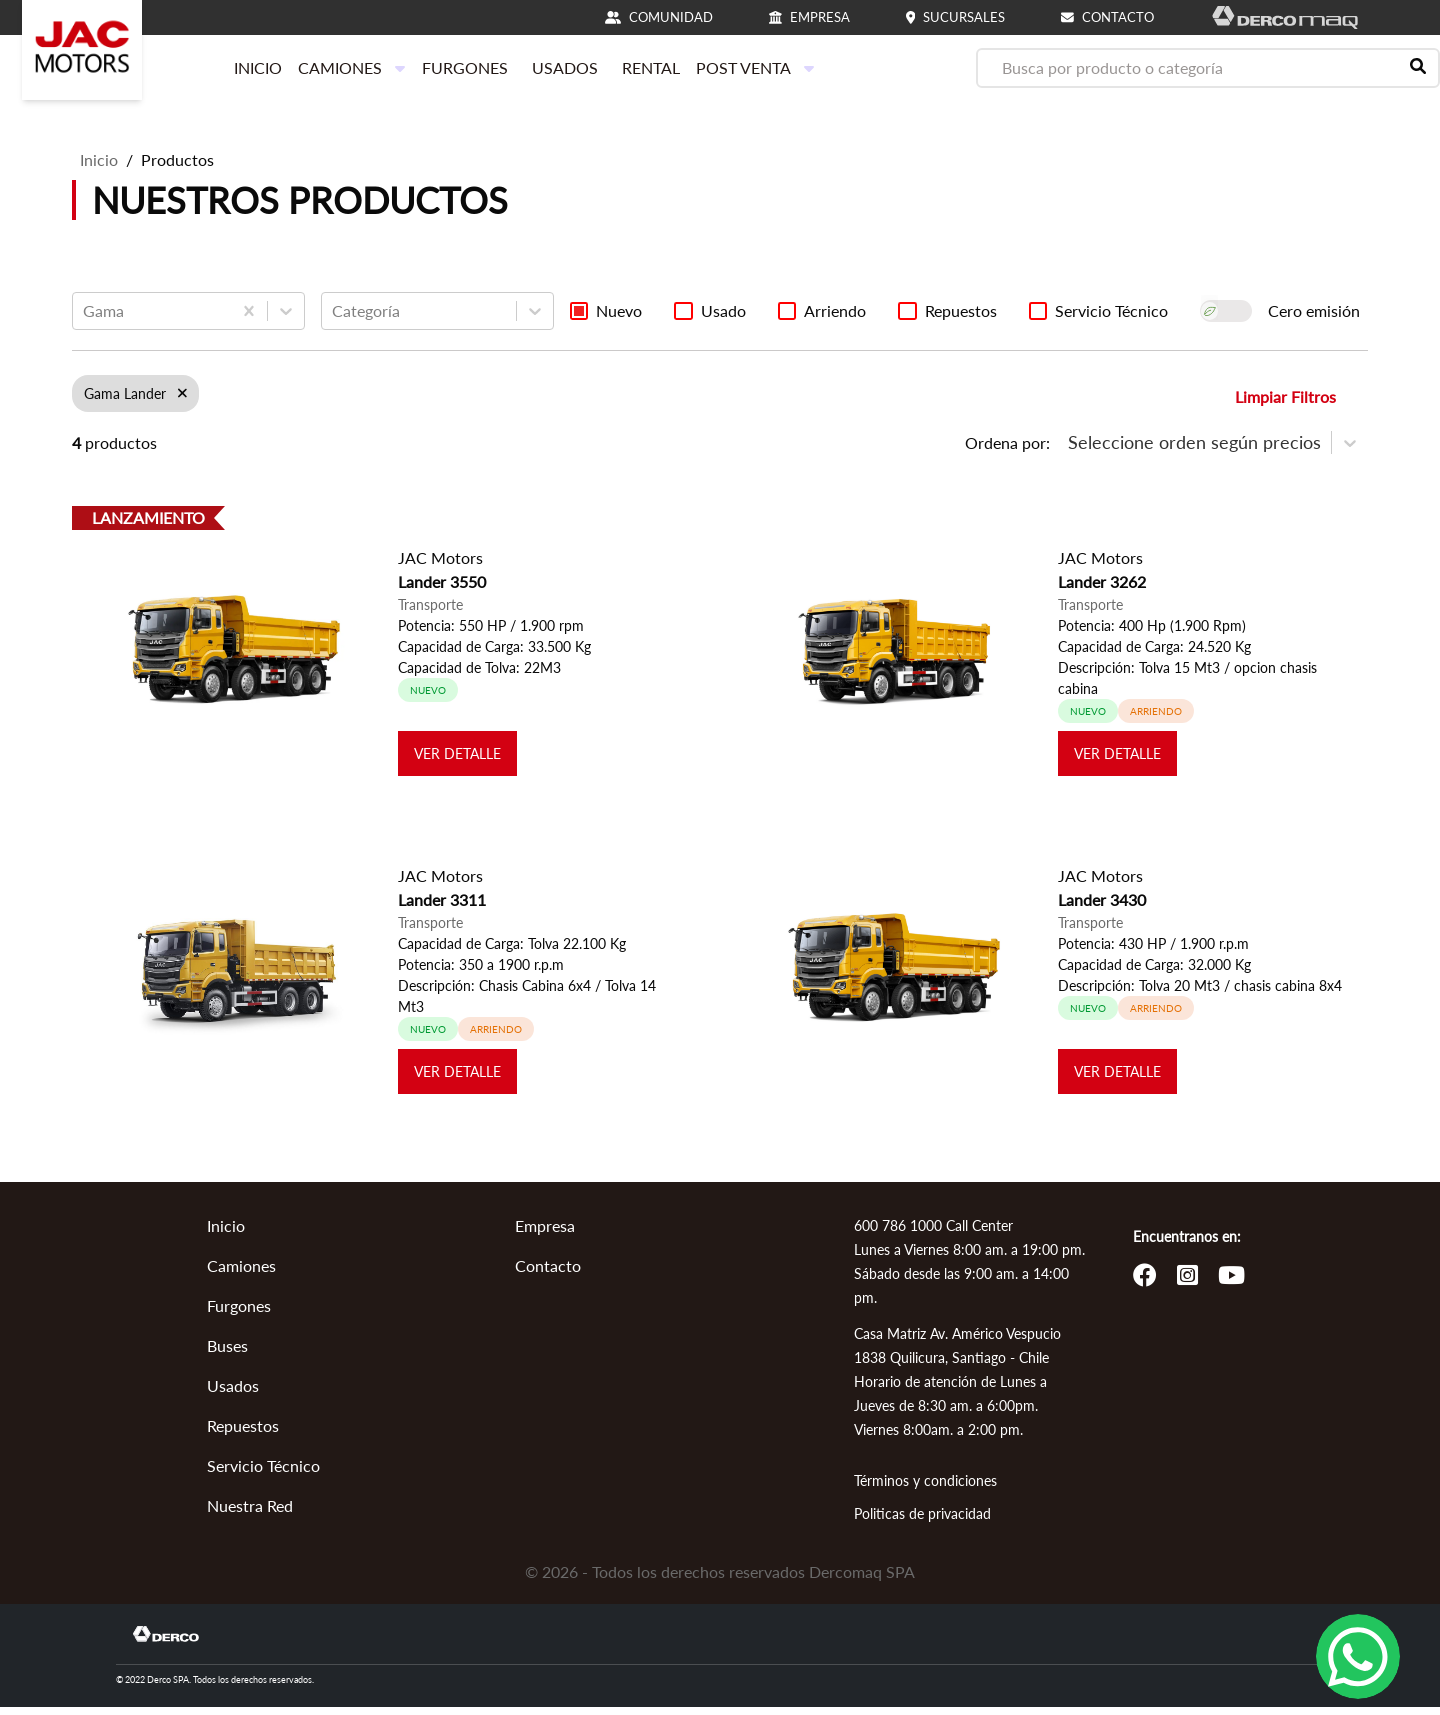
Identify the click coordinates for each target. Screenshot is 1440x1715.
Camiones (241, 1273)
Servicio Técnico (263, 1473)
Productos (177, 159)
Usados (233, 1393)
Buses (227, 1353)
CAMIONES (352, 67)
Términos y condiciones (925, 1488)
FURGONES (465, 67)
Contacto (548, 1273)
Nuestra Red (250, 1513)
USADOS (565, 67)
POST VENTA (755, 67)
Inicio (99, 159)
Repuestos (243, 1433)
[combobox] (85, 311)
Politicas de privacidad (922, 1521)
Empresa (545, 1233)
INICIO (258, 67)
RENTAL (651, 67)
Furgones (239, 1313)
